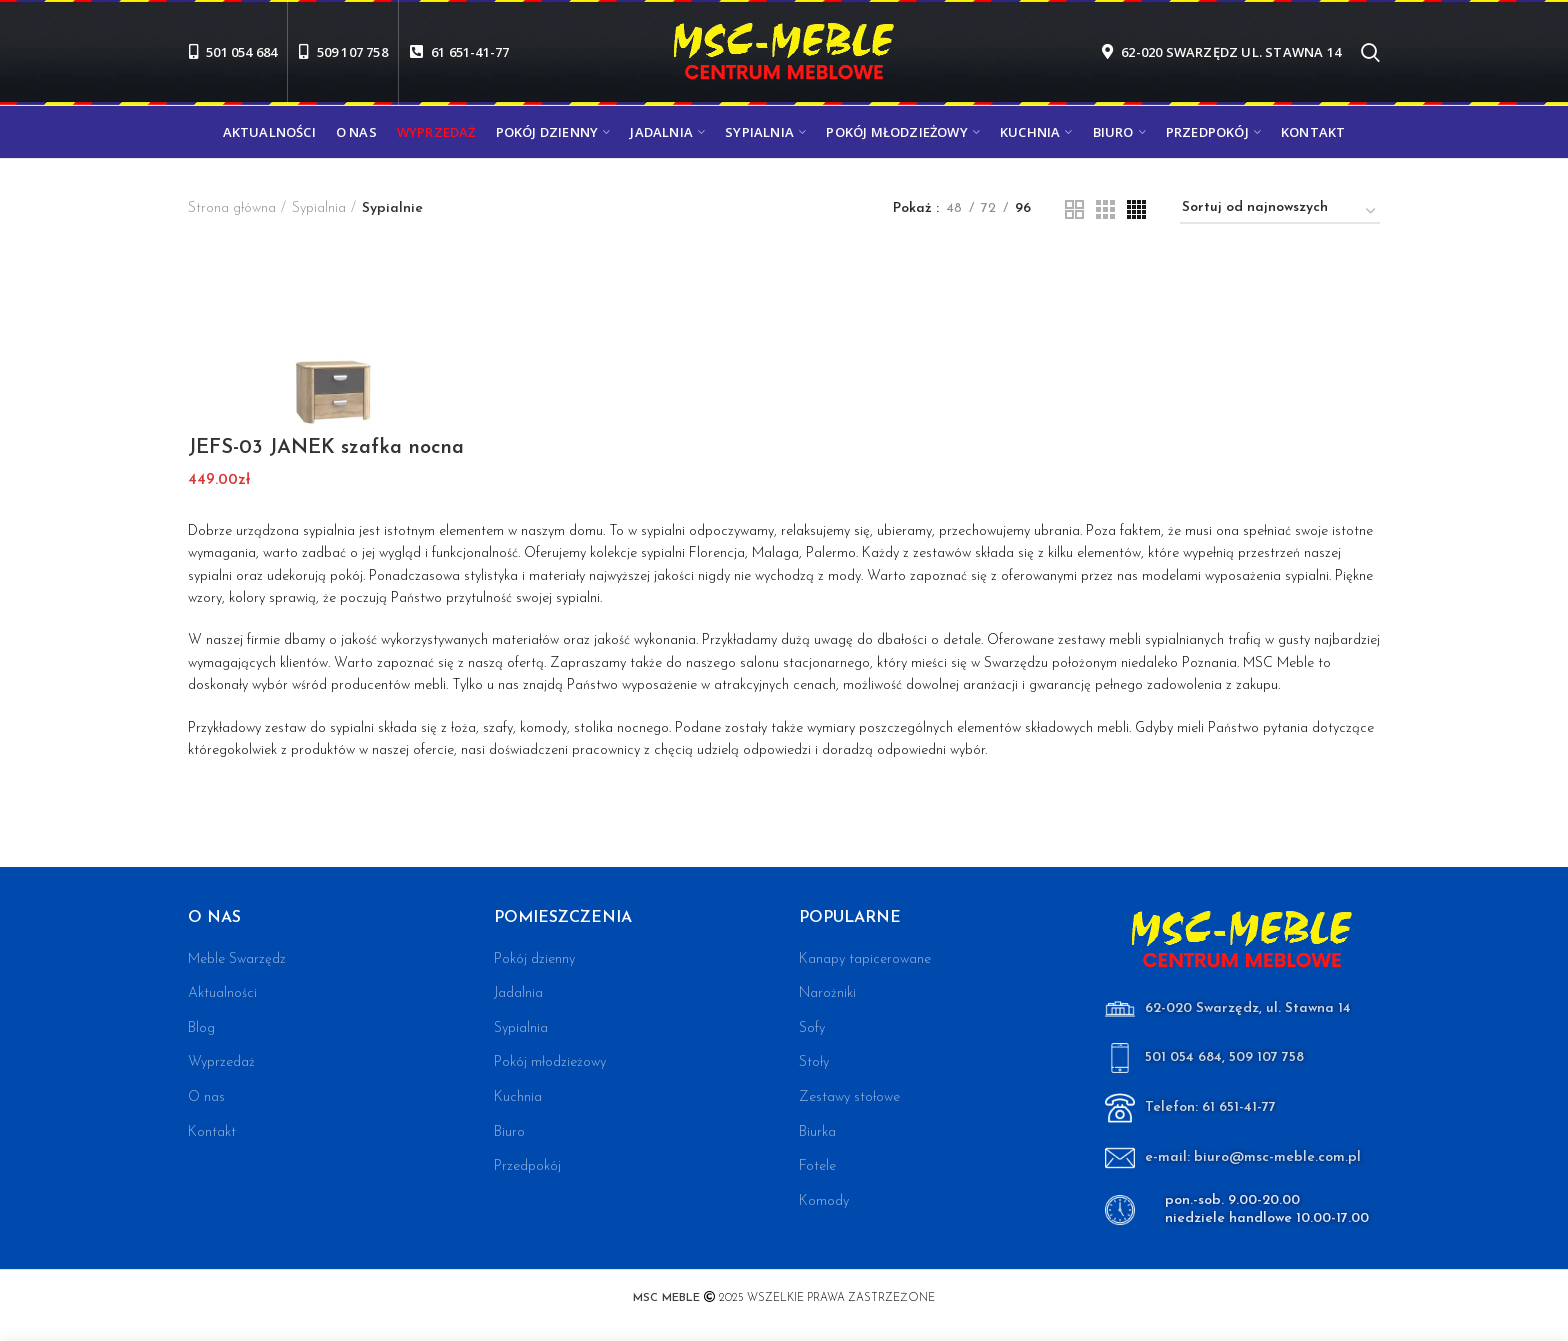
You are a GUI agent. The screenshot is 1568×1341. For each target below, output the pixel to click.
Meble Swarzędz (237, 959)
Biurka (817, 1132)
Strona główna (232, 208)
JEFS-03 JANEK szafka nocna (326, 448)
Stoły (814, 1062)
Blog (201, 1028)
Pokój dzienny (534, 959)
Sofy (812, 1028)
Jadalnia (518, 993)
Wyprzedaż (221, 1062)
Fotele (817, 1166)
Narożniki (827, 993)
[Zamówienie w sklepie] (1280, 211)
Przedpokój (527, 1166)
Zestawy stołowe (849, 1097)
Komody (824, 1201)
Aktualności (222, 993)
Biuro (509, 1132)
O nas (206, 1097)
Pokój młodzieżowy (550, 1062)
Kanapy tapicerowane (865, 959)
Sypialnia (319, 208)
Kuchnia (518, 1097)
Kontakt (212, 1132)
